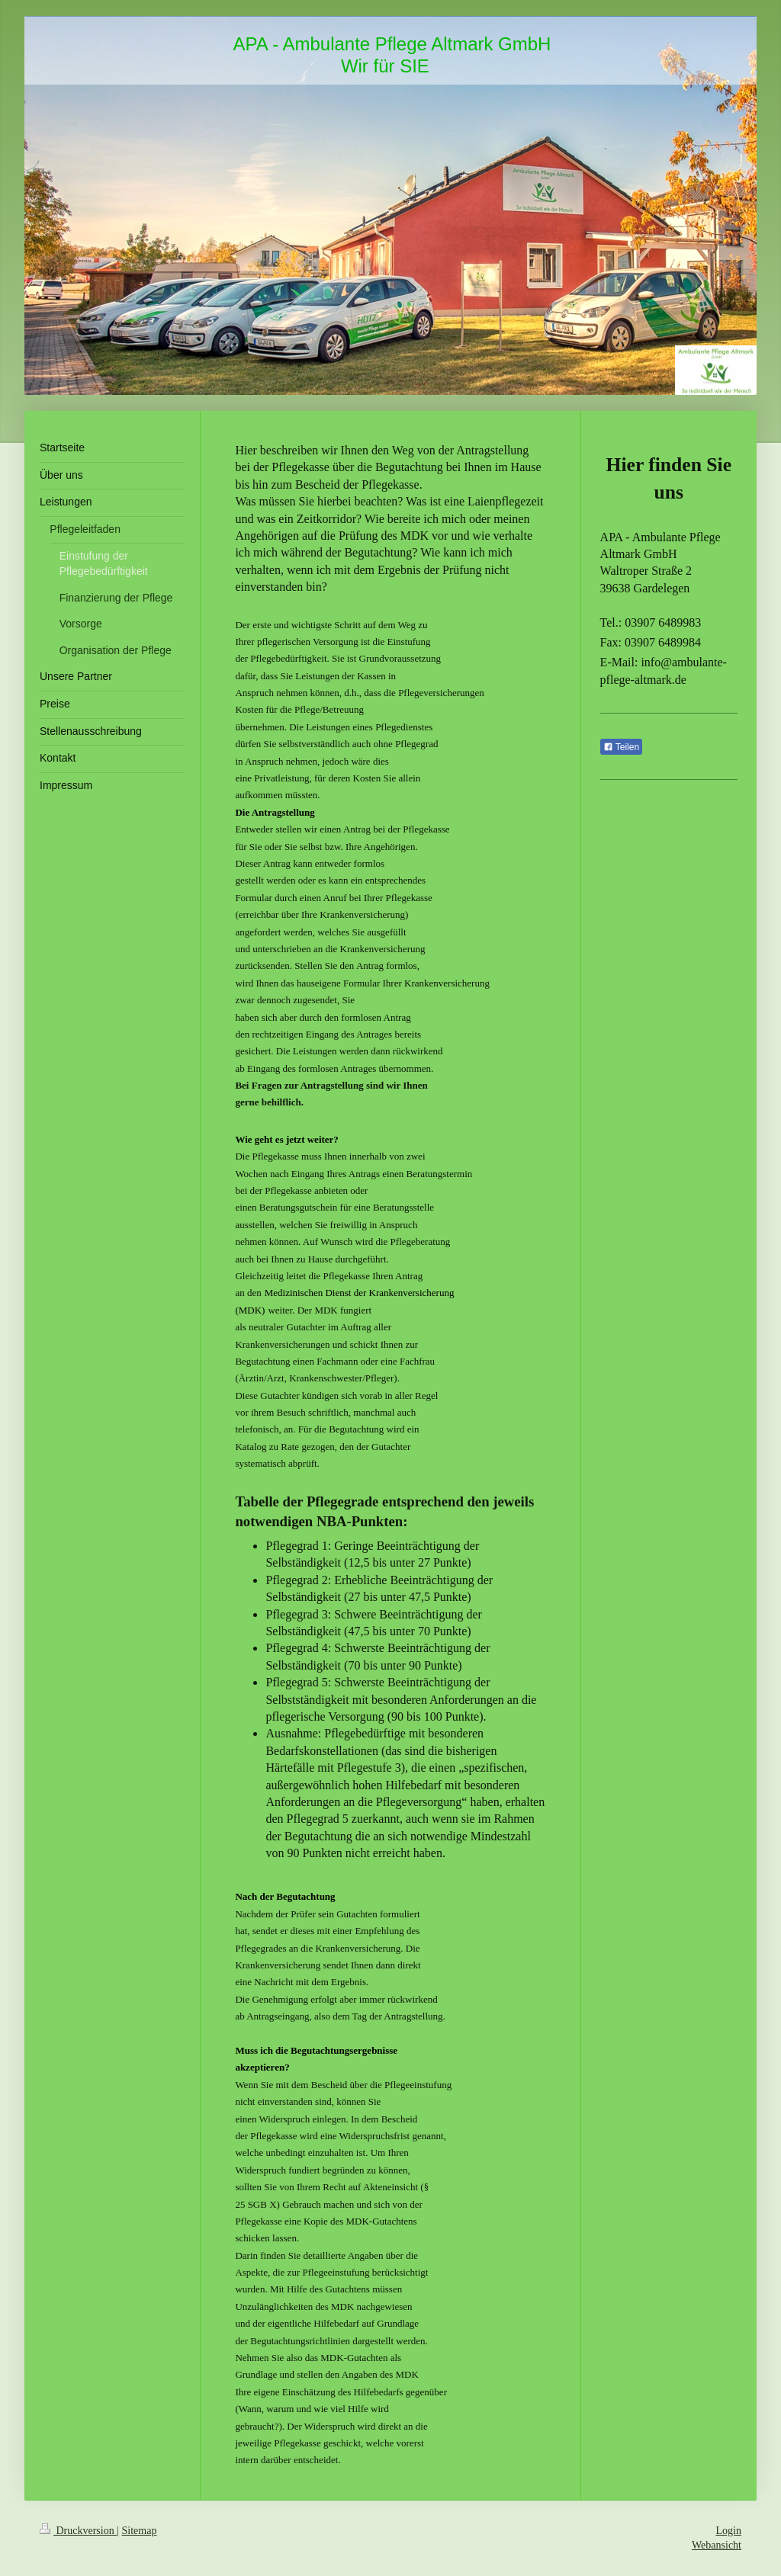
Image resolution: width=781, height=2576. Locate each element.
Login (728, 2530)
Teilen (621, 747)
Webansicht (716, 2545)
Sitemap (139, 2530)
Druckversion (78, 2530)
